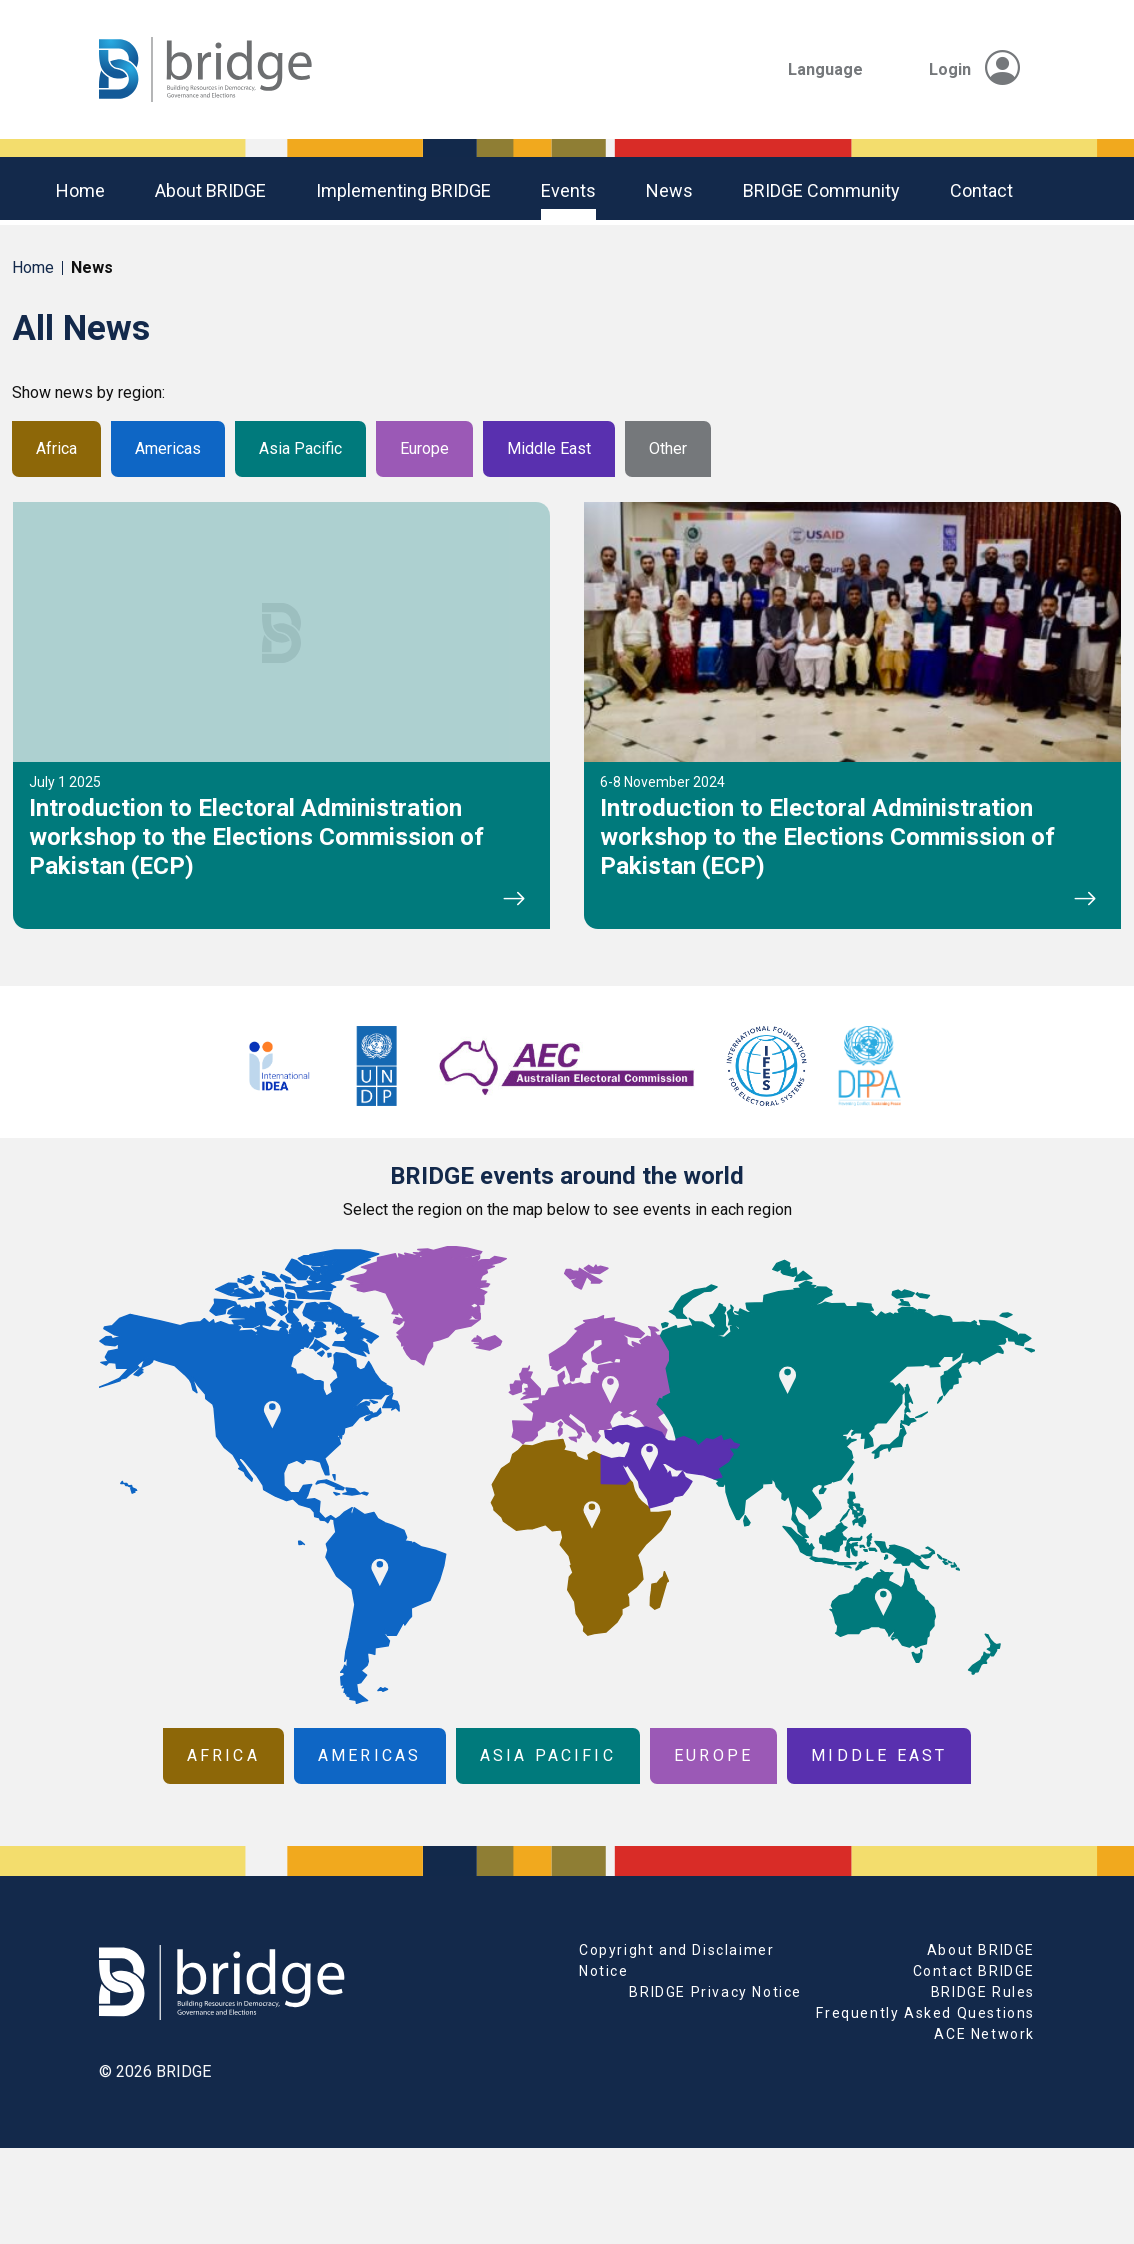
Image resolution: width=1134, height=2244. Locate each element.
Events (568, 190)
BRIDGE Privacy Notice (715, 1992)
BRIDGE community (821, 190)
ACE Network (984, 2034)
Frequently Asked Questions (925, 2013)
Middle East (549, 448)
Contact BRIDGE (974, 1971)
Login (974, 69)
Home (80, 190)
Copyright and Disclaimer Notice (676, 1960)
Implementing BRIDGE (403, 190)
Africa (56, 448)
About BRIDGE (210, 190)
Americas (168, 448)
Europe (424, 448)
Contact (981, 190)
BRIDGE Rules (983, 1992)
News (669, 190)
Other (668, 448)
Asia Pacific (300, 448)
